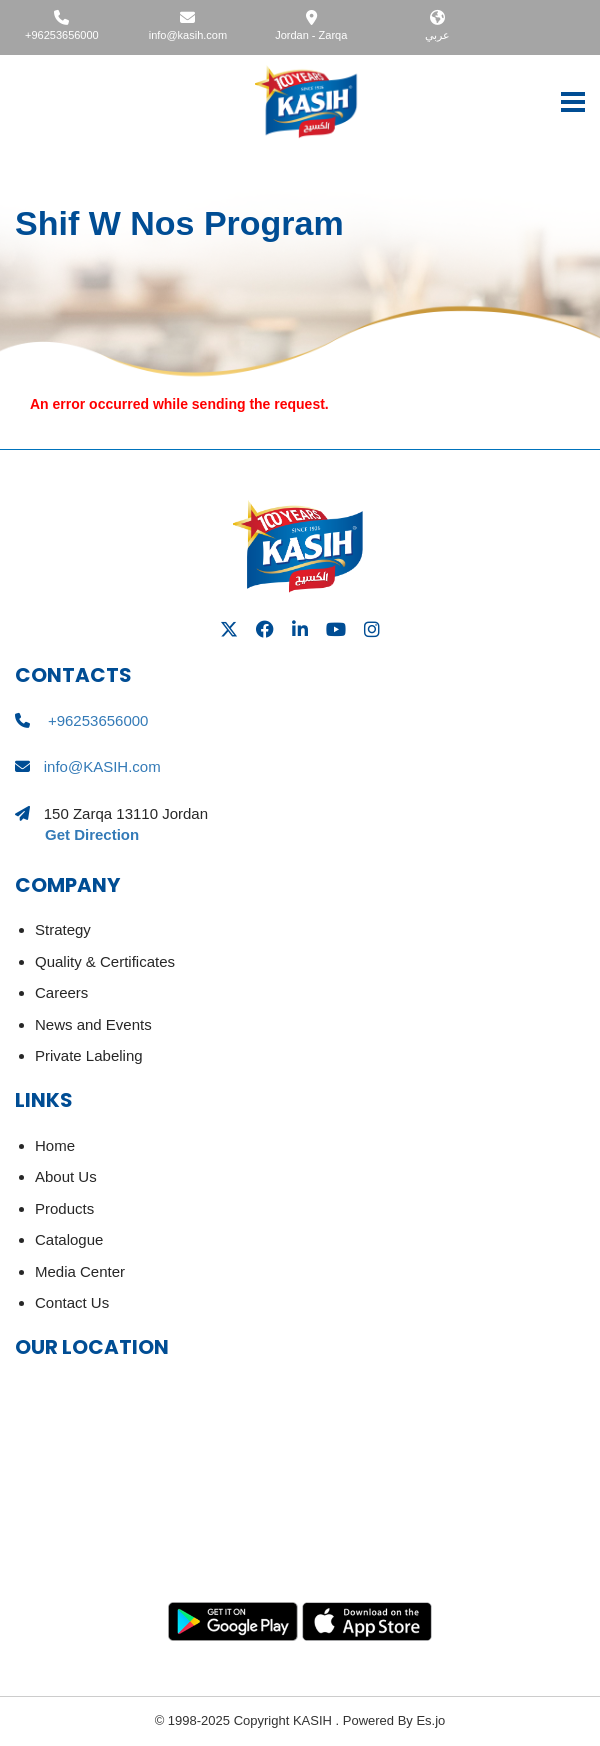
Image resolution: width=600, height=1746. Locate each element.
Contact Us (72, 1302)
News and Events (93, 1024)
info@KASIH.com (102, 766)
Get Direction (92, 834)
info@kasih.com (188, 35)
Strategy (63, 929)
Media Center (80, 1271)
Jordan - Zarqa (311, 35)
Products (64, 1208)
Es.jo (429, 1720)
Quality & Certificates (105, 961)
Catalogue (69, 1239)
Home (55, 1145)
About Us (66, 1176)
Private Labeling (89, 1055)
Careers (61, 992)
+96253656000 (62, 35)
